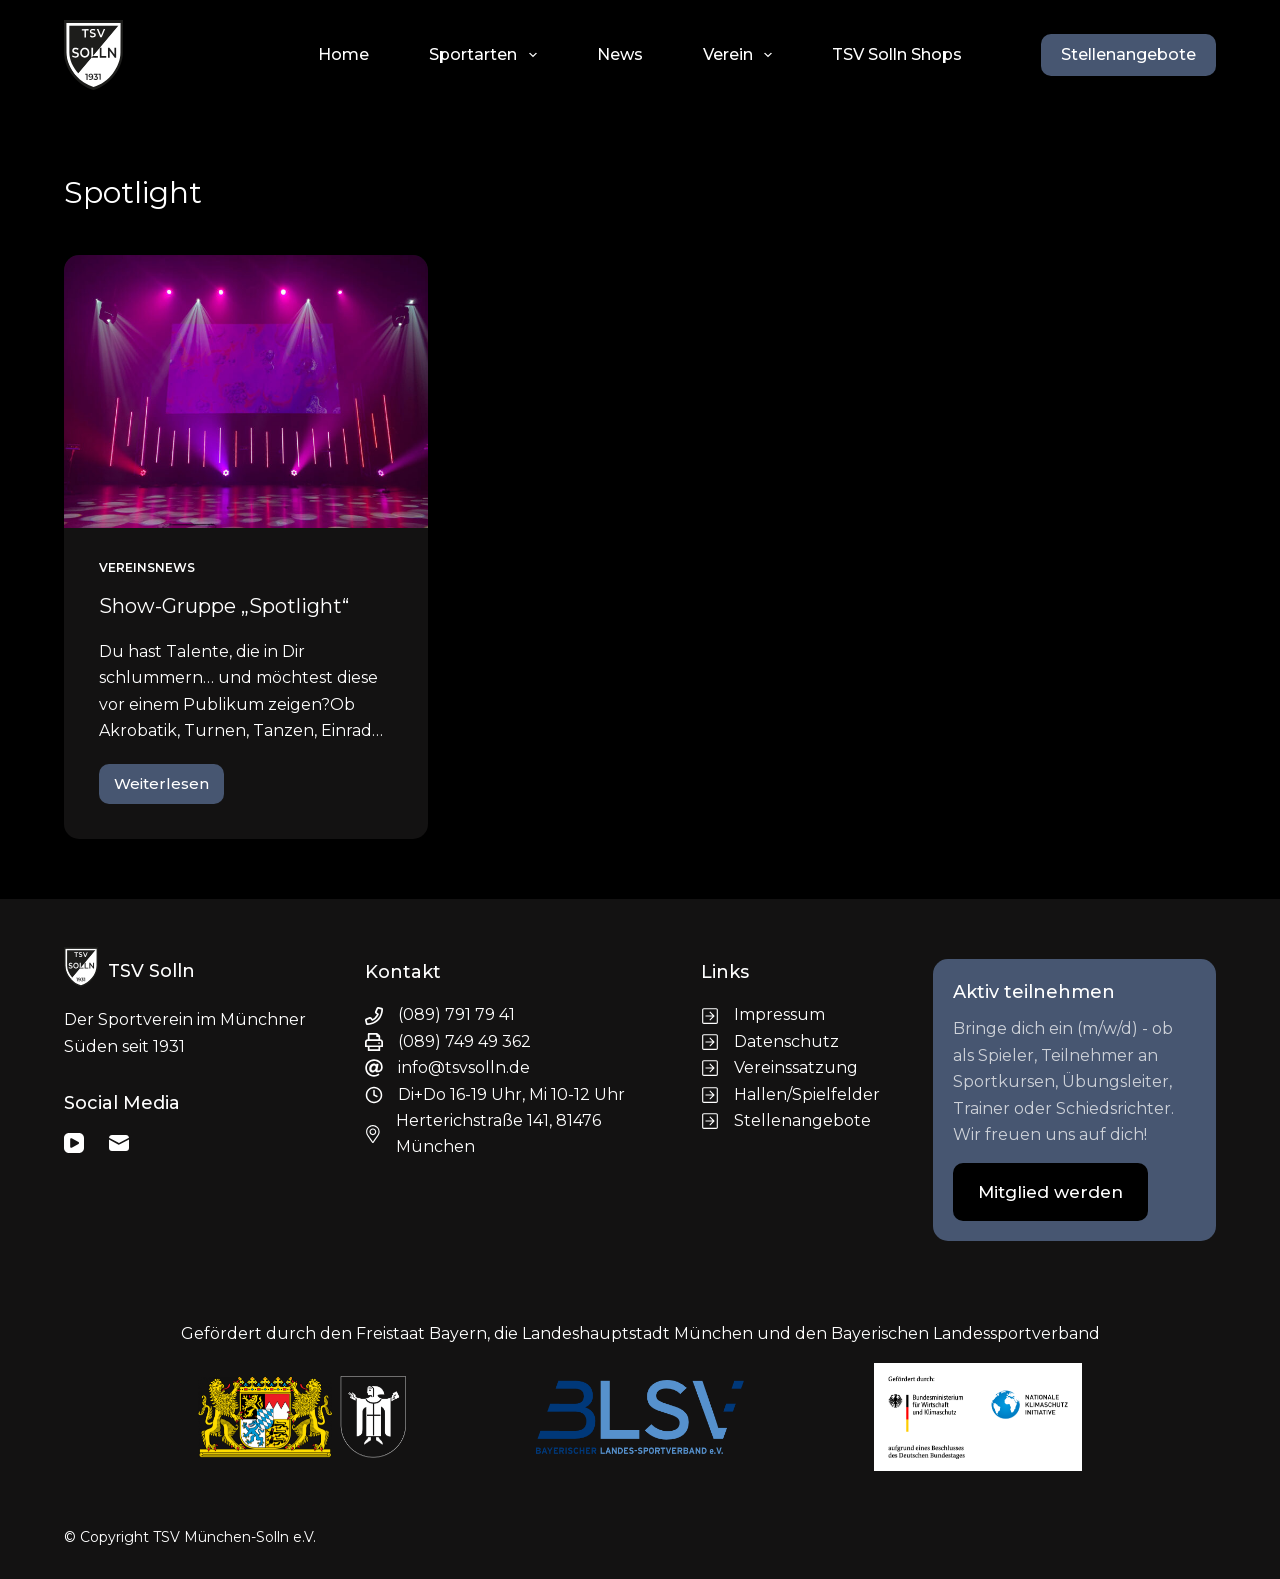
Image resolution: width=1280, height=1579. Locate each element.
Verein (741, 55)
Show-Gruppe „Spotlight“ (224, 606)
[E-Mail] (119, 1143)
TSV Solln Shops (897, 54)
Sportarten (486, 55)
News (620, 54)
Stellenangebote (1128, 54)
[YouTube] (74, 1143)
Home (343, 54)
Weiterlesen (169, 789)
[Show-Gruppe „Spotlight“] (246, 391)
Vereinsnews (147, 567)
